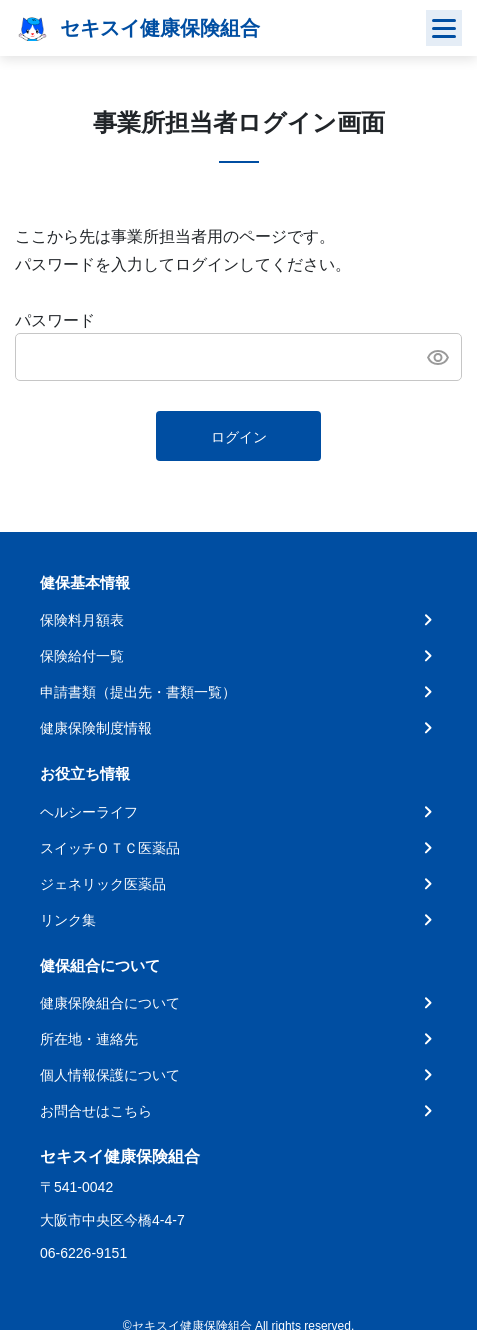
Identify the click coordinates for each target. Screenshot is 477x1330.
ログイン (239, 437)
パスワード (55, 320)
